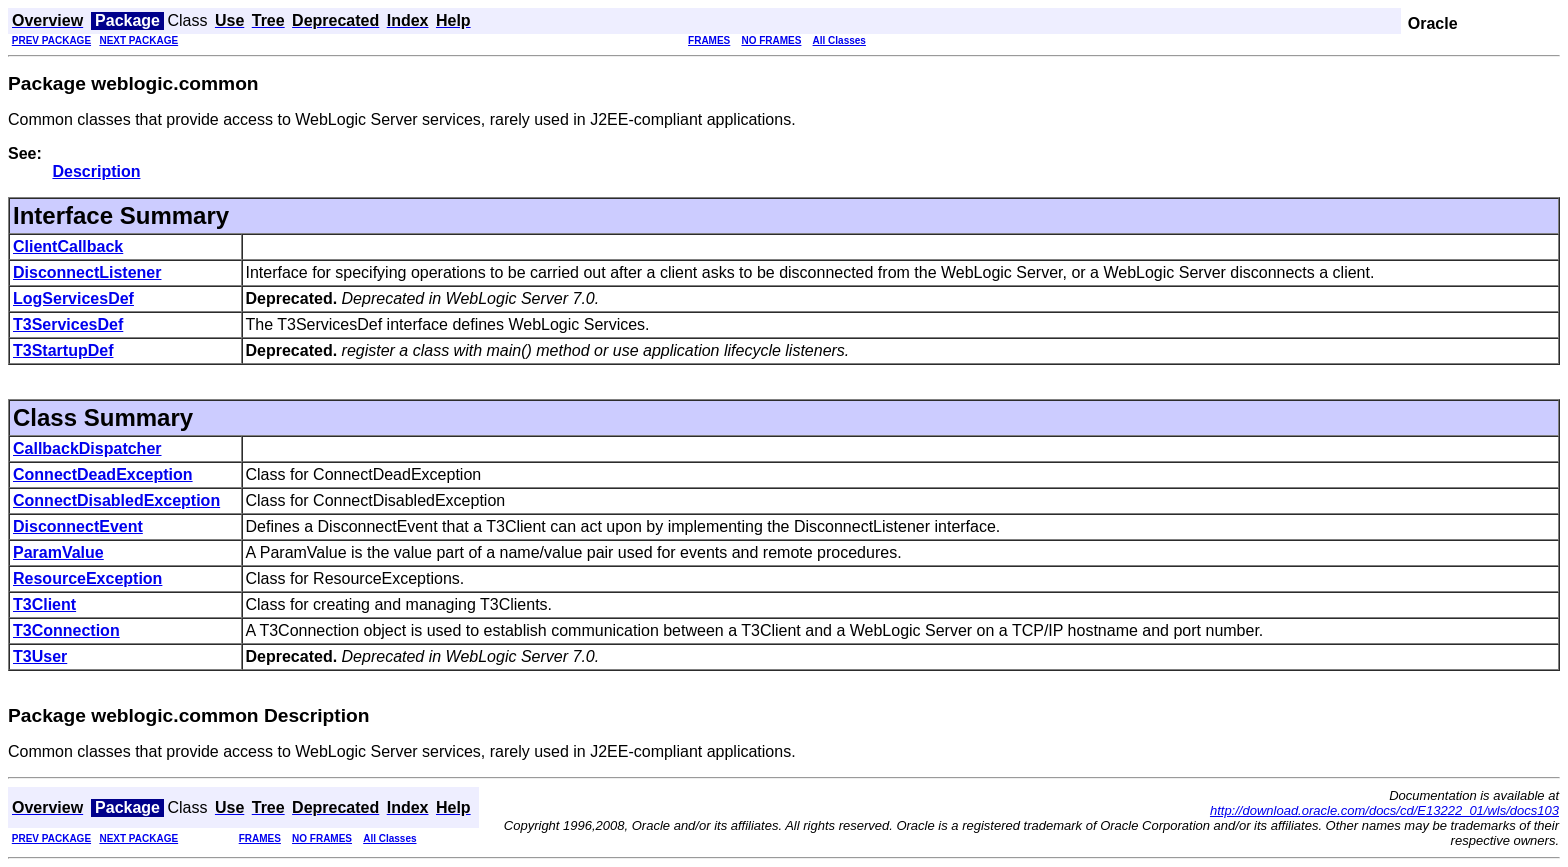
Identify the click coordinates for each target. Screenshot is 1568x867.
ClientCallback (68, 246)
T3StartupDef (63, 350)
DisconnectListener (87, 272)
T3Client (44, 604)
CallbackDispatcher (87, 448)
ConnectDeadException (103, 474)
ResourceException (87, 578)
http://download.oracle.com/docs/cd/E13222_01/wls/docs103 (1384, 810)
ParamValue (58, 552)
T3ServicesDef (68, 324)
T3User (40, 656)
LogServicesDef (73, 298)
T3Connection (66, 630)
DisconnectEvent (78, 526)
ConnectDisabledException (116, 500)
